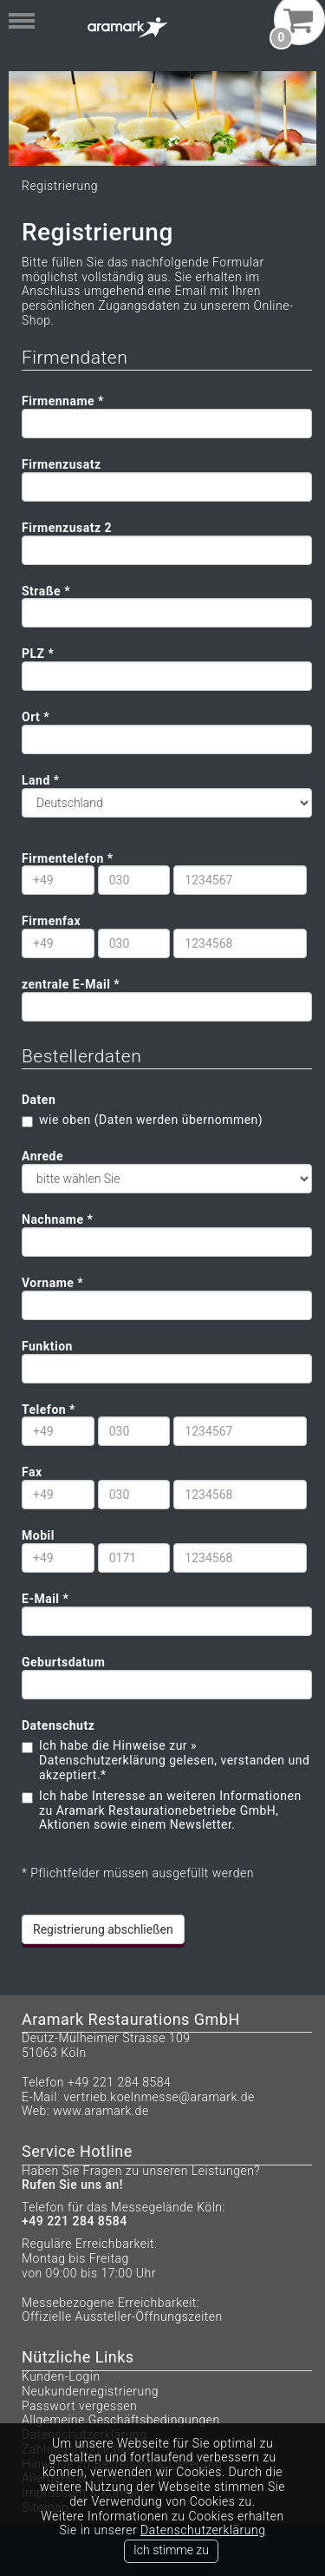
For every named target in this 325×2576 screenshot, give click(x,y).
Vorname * (52, 1283)
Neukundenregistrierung (90, 2391)
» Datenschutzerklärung (118, 1752)
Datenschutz (58, 1725)
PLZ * (38, 653)
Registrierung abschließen (103, 1929)
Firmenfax (51, 921)
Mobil (38, 1535)
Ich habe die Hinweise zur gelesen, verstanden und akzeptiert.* (174, 1760)
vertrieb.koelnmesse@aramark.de (159, 2097)
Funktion (47, 1346)
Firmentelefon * (68, 858)
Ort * (35, 717)
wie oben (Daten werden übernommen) (151, 1120)
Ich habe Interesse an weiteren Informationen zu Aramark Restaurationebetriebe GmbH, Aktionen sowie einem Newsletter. (170, 1810)
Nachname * (57, 1219)
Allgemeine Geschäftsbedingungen (121, 2420)
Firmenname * (63, 401)
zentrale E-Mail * (71, 984)
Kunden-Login (61, 2376)
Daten (38, 1100)
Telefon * (48, 1409)
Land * (42, 780)
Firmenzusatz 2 (67, 528)
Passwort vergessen (79, 2406)
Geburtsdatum (63, 1662)
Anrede (42, 1156)
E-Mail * (45, 1599)
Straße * (46, 591)
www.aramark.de (100, 2111)
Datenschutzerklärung (202, 2530)
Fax (32, 1472)
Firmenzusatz (61, 464)
